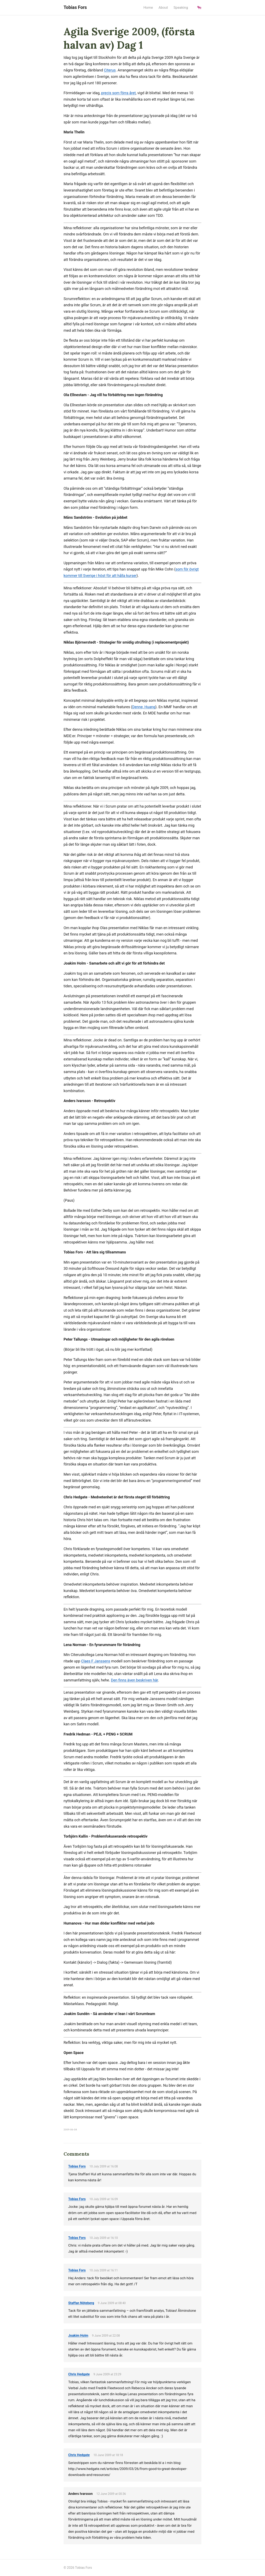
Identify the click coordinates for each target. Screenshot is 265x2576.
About (163, 7)
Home (148, 7)
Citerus (110, 70)
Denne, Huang (143, 707)
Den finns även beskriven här (134, 1680)
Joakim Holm (78, 2335)
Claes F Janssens (95, 1661)
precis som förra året (118, 93)
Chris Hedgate (79, 2374)
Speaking (180, 7)
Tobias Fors (75, 7)
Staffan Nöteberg (81, 2303)
